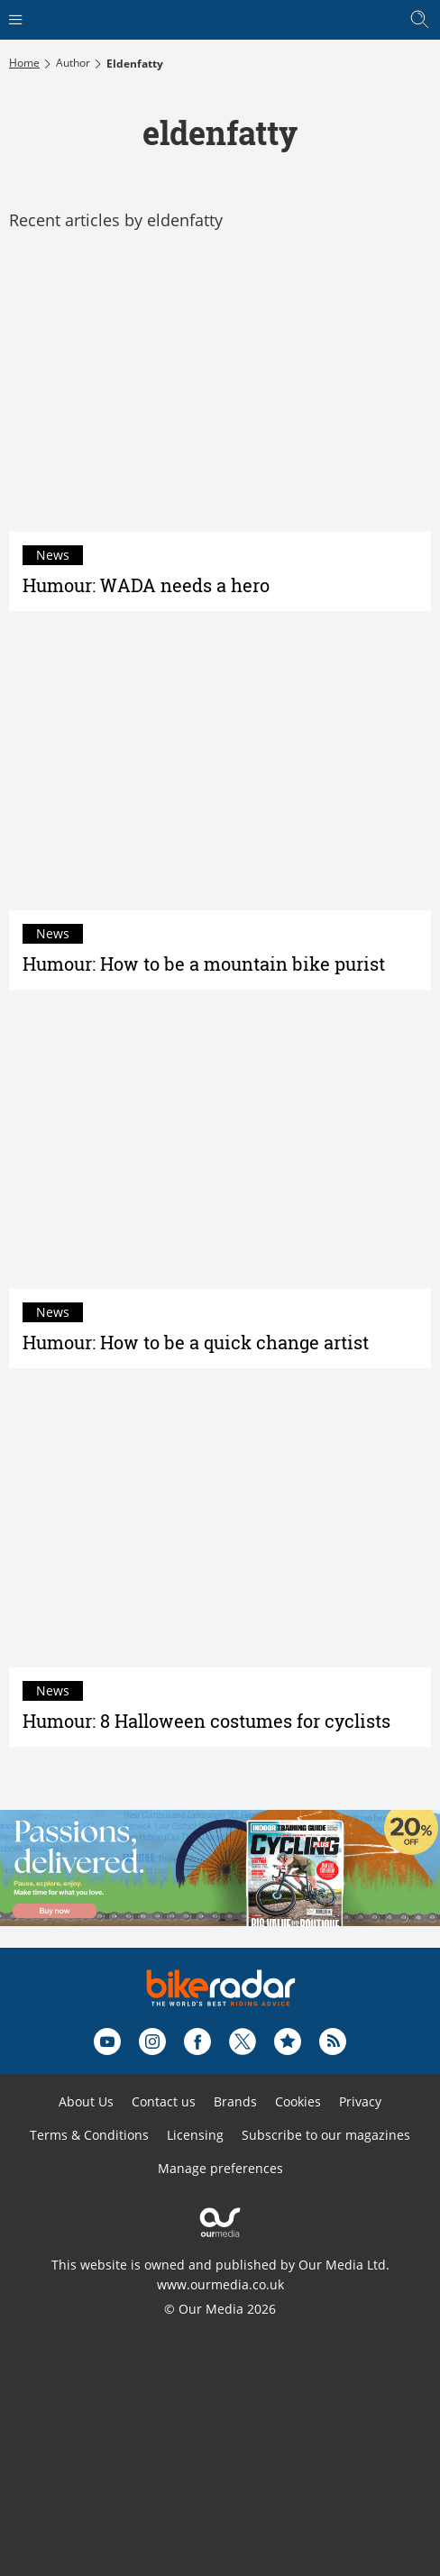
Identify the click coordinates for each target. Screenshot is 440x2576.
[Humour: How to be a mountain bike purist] (220, 769)
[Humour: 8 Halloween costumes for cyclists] (220, 1526)
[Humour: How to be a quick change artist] (220, 1148)
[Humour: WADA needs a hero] (220, 391)
